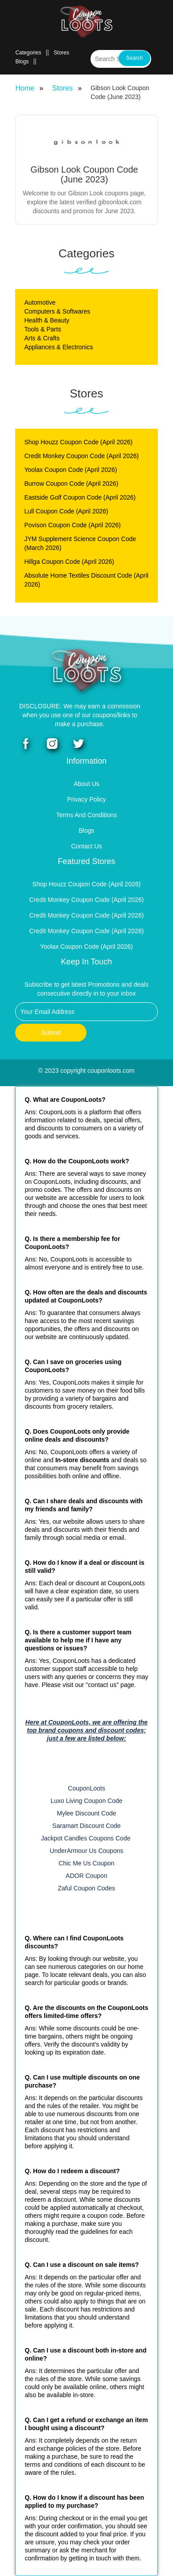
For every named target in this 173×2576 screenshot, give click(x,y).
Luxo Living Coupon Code (86, 1800)
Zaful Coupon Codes (86, 1888)
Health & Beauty (46, 320)
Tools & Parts (42, 329)
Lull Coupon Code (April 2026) (66, 511)
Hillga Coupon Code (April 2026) (69, 561)
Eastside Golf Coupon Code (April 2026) (80, 497)
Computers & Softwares (57, 311)
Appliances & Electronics (58, 347)
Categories (28, 53)
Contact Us (86, 846)
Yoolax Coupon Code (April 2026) (70, 469)
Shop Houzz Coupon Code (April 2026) (78, 442)
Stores (61, 53)
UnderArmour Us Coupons (87, 1850)
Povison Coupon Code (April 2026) (72, 525)
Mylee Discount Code (86, 1813)
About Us (86, 783)
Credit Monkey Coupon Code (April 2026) (81, 455)
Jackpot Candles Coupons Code (86, 1838)
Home (24, 88)
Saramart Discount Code (86, 1825)
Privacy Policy (86, 799)
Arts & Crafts (41, 338)
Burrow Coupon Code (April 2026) (71, 483)
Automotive (39, 302)
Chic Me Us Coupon (86, 1863)
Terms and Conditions (86, 815)
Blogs (22, 61)
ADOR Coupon (86, 1875)
